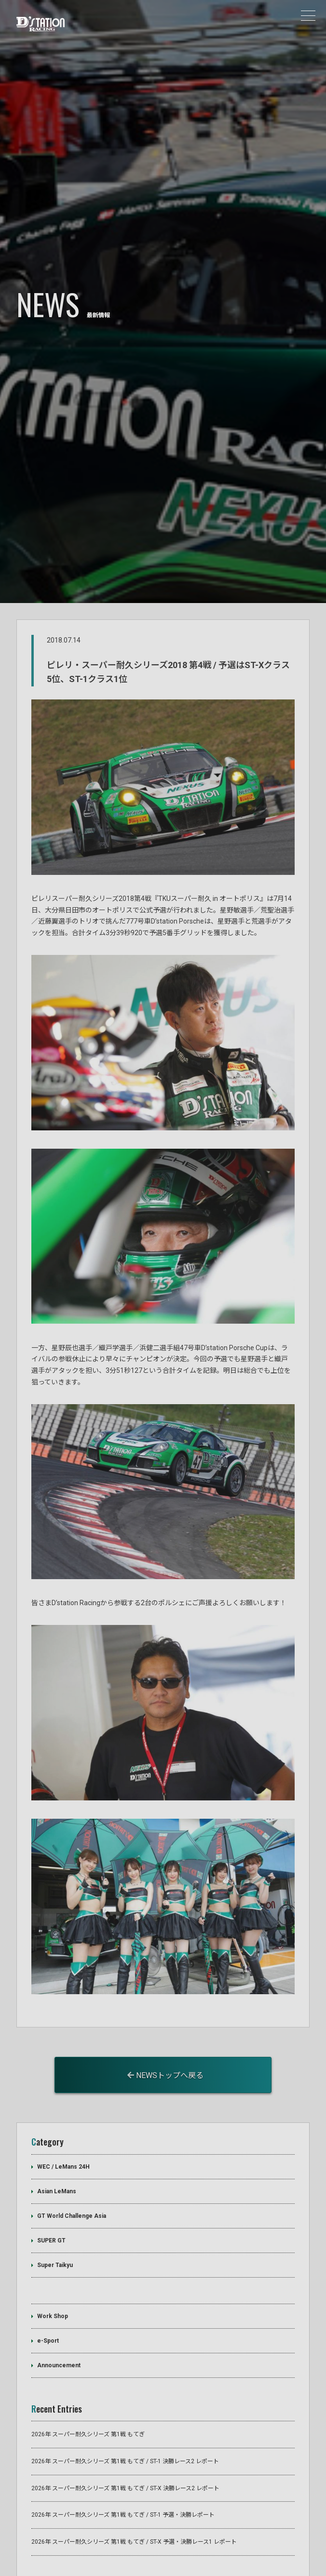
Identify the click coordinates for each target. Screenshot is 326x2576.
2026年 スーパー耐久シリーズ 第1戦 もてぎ (88, 2387)
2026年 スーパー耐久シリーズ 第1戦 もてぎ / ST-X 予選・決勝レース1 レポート (134, 2495)
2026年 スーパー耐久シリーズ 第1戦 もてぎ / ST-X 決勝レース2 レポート (125, 2441)
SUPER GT (51, 2193)
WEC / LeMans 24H (63, 2119)
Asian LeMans (56, 2144)
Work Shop (52, 2269)
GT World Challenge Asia (71, 2168)
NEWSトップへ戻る (165, 2028)
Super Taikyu (55, 2217)
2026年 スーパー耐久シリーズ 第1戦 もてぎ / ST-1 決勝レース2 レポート (125, 2414)
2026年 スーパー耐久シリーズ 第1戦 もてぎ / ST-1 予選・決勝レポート (123, 2468)
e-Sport (48, 2294)
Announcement (59, 2318)
